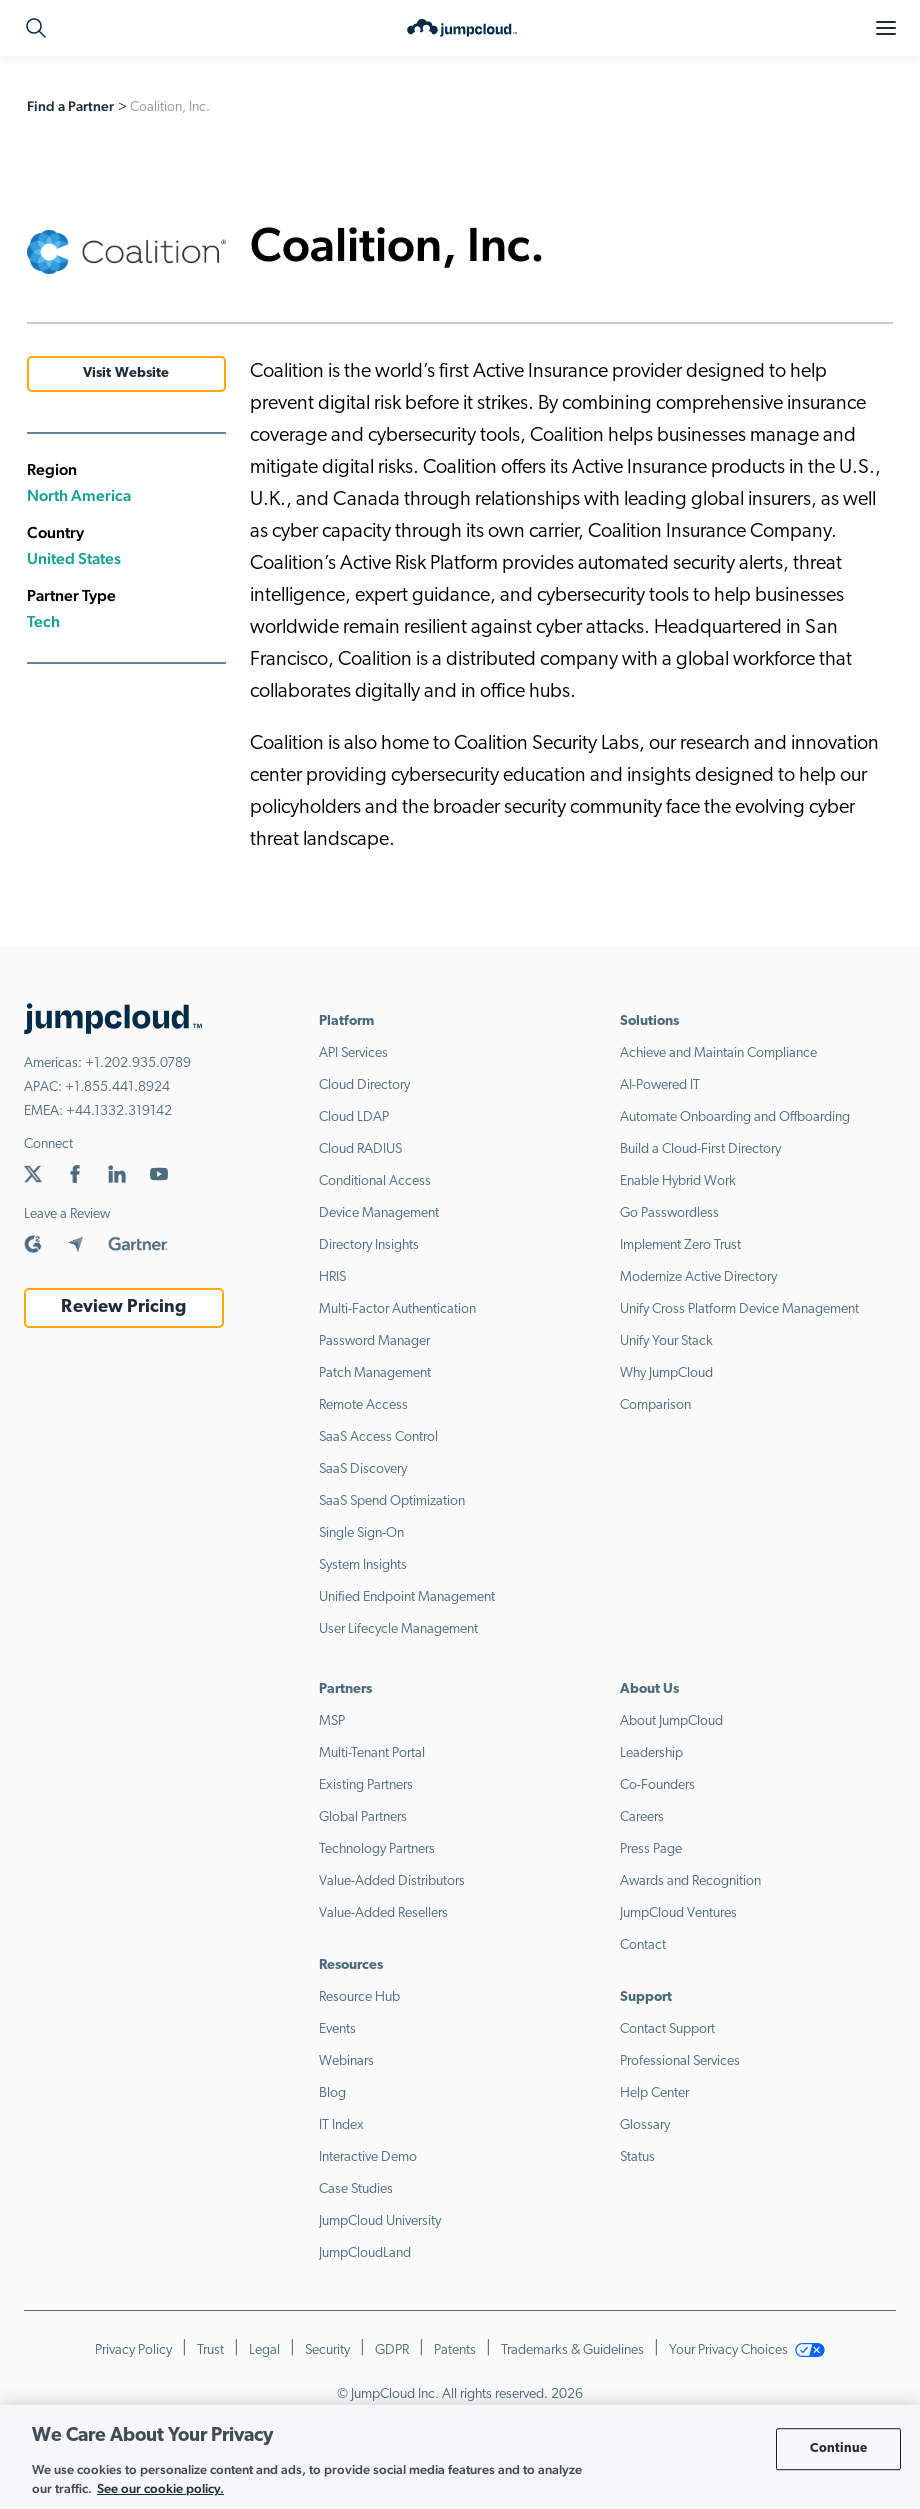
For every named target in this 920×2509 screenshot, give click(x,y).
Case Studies (356, 2189)
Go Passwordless (669, 1213)
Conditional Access (375, 1181)
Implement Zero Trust (680, 1245)
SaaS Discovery (363, 1469)
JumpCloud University (380, 2221)
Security (327, 2350)
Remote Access (363, 1405)
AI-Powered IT (660, 1085)
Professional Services (680, 2061)
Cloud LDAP (354, 1117)
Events (337, 2029)
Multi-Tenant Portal (372, 1753)
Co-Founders (657, 1785)
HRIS (332, 1277)
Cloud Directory (364, 1085)
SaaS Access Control (378, 1437)
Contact (643, 1945)
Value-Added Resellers (383, 1913)
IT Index (341, 2125)
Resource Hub (359, 1997)
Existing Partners (366, 1785)
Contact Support (667, 2029)
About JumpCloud (671, 1721)
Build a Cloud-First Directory (700, 1149)
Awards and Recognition (690, 1881)
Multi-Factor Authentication (397, 1309)
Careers (642, 1817)
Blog (332, 2093)
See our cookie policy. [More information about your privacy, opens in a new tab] (160, 2488)
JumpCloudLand (365, 2253)
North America (79, 495)
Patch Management (375, 1373)
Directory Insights (369, 1245)
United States (74, 558)
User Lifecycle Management (398, 1629)
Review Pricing (123, 1307)
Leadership (651, 1753)
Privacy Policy (133, 2350)
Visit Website (126, 373)
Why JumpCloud (666, 1373)
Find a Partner (70, 106)
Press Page (651, 1849)
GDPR (392, 2350)
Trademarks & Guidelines (572, 2350)
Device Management (379, 1213)
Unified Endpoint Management (407, 1597)
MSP (332, 1721)
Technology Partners (377, 1849)
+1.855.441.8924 (117, 1087)
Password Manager (374, 1341)
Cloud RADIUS (360, 1149)
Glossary (645, 2125)
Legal (264, 2350)
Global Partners (363, 1817)
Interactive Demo (368, 2157)
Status (637, 2157)
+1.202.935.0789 (138, 1063)
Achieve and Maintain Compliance (718, 1053)
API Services (353, 1053)
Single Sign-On (361, 1533)
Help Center (654, 2093)
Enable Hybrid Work (678, 1181)
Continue (838, 2448)
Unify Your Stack (666, 1341)
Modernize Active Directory (698, 1277)
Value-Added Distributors (392, 1881)
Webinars (346, 2061)
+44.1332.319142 (119, 1111)
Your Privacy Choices (747, 2350)
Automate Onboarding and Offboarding (735, 1117)
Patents (455, 2350)
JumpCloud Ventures (678, 1913)
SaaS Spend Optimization (392, 1501)
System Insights (363, 1565)
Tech (43, 621)
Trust (210, 2350)
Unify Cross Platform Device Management (739, 1309)
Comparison (655, 1405)
